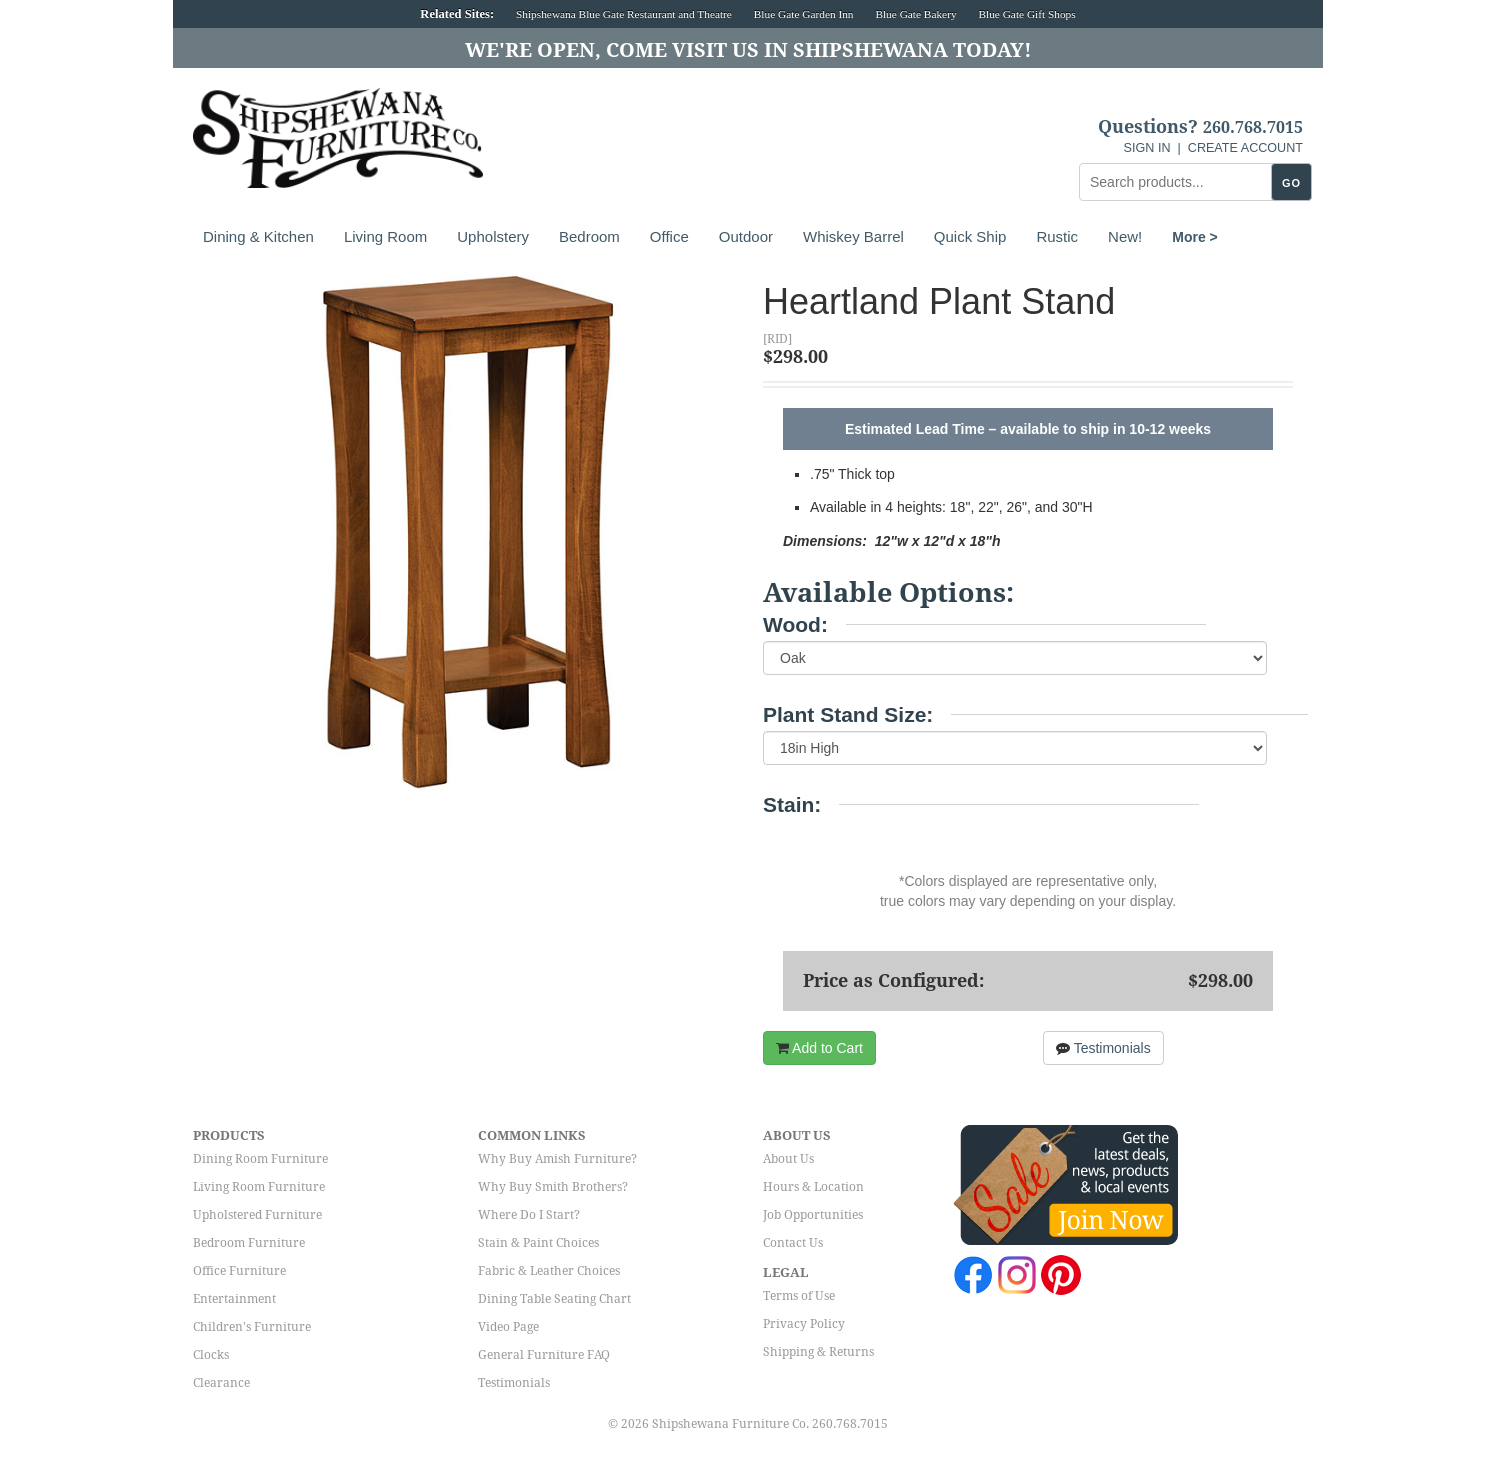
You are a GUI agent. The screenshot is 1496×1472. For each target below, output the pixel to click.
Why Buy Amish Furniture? (557, 1159)
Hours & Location (813, 1187)
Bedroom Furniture (249, 1243)
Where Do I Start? (529, 1215)
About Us (788, 1159)
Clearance (221, 1383)
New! (1125, 236)
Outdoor (746, 236)
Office (669, 236)
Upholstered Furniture (257, 1215)
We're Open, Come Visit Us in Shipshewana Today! (748, 50)
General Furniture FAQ (544, 1355)
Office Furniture (239, 1271)
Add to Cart (819, 1048)
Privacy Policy (804, 1324)
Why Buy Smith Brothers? (553, 1187)
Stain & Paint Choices (538, 1243)
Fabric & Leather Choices (549, 1271)
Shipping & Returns (818, 1352)
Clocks (211, 1355)
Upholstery (493, 236)
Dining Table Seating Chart (554, 1299)
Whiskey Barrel (853, 236)
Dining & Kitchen (258, 236)
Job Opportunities (813, 1215)
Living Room (385, 236)
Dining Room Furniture (260, 1159)
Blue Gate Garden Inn (804, 14)
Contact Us (793, 1243)
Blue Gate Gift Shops (1026, 14)
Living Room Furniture (259, 1187)
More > (1195, 237)
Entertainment (234, 1299)
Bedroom (589, 236)
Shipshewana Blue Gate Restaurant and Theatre (624, 14)
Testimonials (1103, 1048)
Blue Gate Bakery (915, 14)
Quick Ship (970, 236)
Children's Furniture (252, 1327)
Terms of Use (799, 1296)
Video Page (508, 1327)
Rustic (1057, 236)
